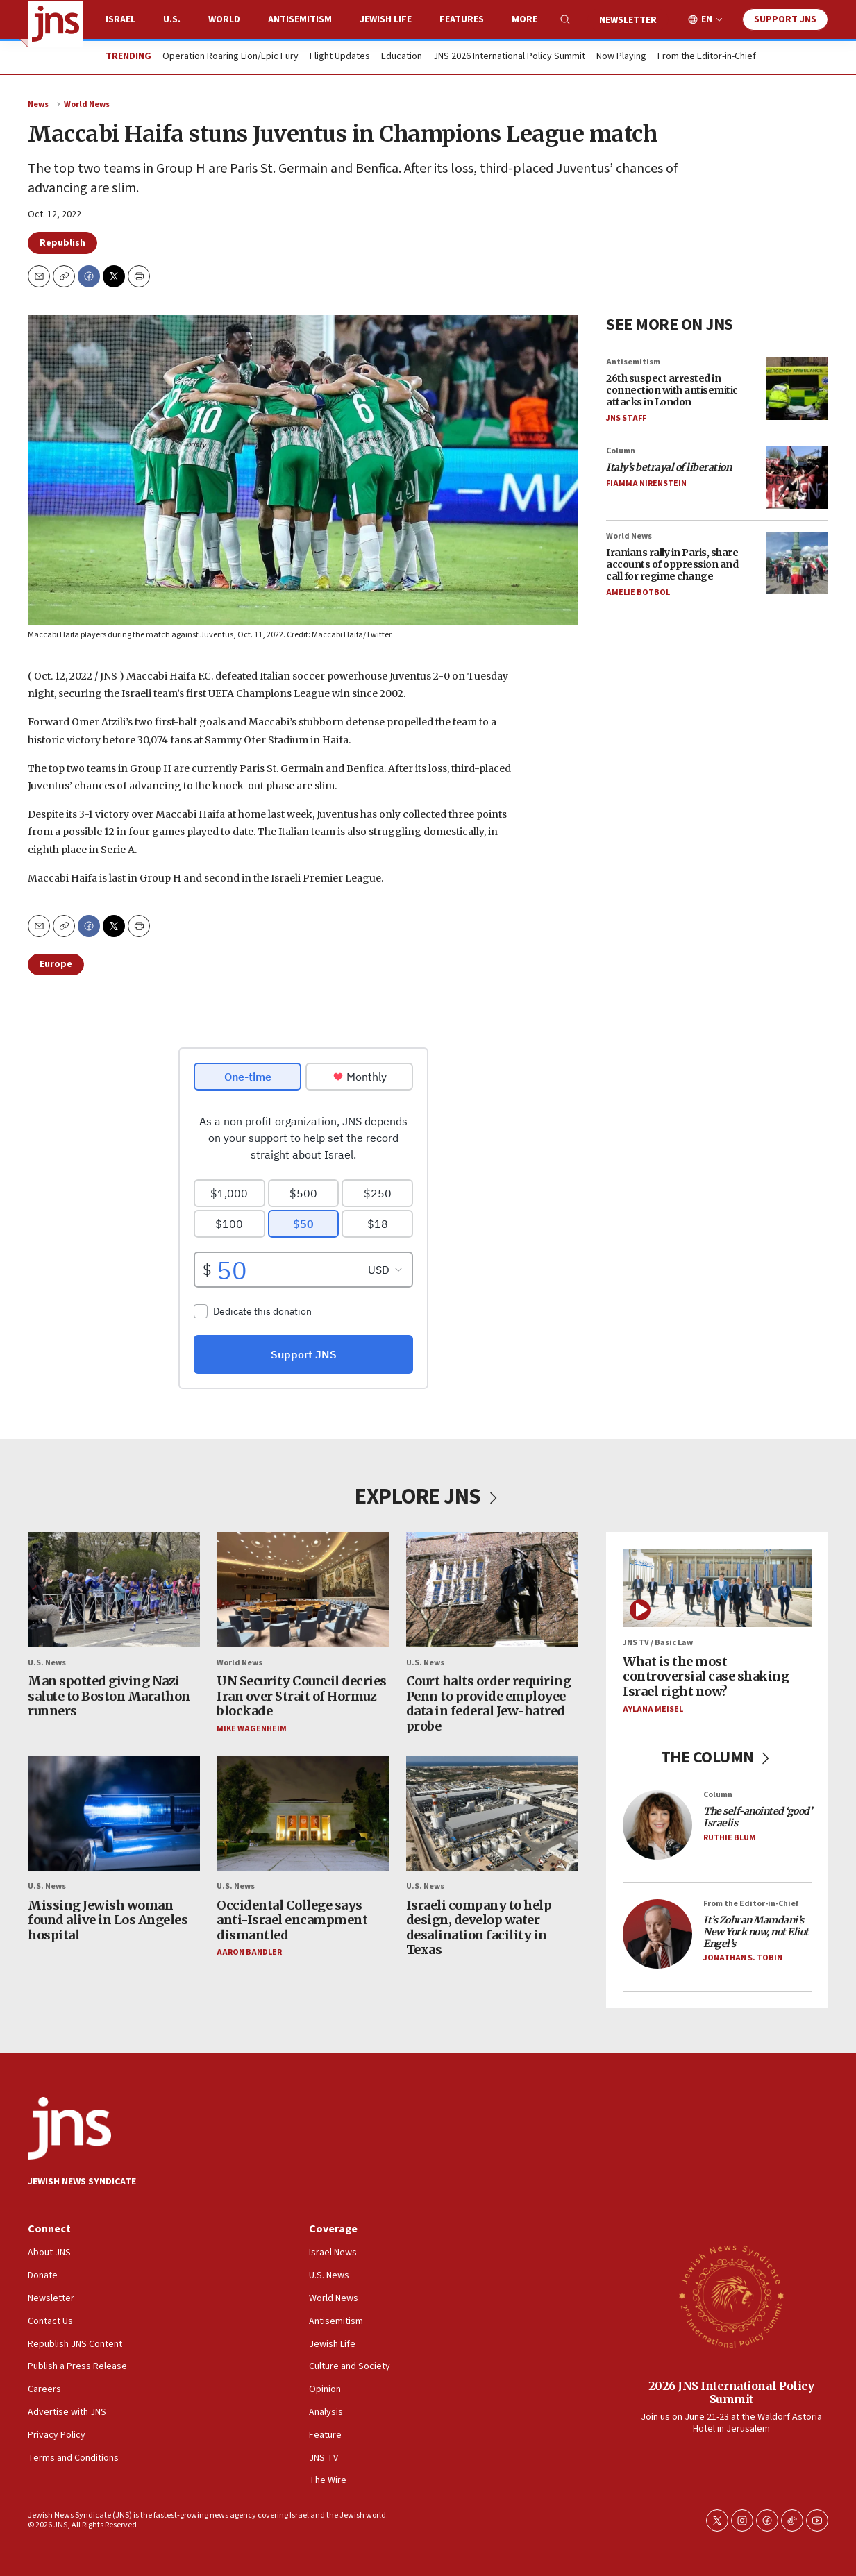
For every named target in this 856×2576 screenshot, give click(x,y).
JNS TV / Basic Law (658, 1643)
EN (706, 20)
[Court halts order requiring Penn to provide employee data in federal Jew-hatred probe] (492, 1589)
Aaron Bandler (249, 1953)
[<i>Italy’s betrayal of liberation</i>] (797, 477)
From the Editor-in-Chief (706, 57)
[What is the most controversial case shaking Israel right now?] (717, 1588)
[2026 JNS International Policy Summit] (731, 2295)
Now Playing (621, 57)
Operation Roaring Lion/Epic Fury (230, 57)
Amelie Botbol (638, 592)
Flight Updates (340, 57)
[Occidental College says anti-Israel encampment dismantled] (303, 1813)
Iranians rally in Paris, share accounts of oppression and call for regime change (672, 564)
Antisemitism (300, 19)
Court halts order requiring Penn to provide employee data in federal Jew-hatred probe (488, 1704)
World (224, 19)
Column (620, 451)
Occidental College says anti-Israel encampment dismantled (292, 1920)
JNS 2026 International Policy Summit (509, 57)
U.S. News (47, 1663)
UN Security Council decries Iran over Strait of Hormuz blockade (302, 1696)
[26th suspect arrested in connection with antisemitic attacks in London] (797, 388)
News (38, 104)
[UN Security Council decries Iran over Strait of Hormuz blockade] (303, 1589)
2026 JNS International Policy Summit (731, 2392)
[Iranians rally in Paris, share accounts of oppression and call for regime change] (797, 563)
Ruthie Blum (729, 1838)
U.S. (172, 19)
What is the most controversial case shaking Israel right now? (706, 1676)
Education (401, 57)
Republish (62, 243)
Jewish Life (386, 19)
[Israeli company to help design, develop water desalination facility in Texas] (492, 1813)
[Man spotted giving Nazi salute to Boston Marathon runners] (114, 1589)
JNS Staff (626, 417)
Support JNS (785, 19)
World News (87, 104)
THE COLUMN (717, 1757)
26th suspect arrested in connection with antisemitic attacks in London (672, 390)
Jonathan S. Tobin (742, 1958)
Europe (56, 964)
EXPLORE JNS (428, 1497)
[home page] (55, 24)
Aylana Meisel (653, 1709)
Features (461, 19)
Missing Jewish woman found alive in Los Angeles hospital (107, 1920)
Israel (120, 19)
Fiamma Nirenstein (646, 483)
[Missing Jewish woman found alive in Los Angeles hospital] (114, 1813)
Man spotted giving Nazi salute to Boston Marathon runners (109, 1696)
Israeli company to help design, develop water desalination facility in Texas (479, 1927)
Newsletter (628, 20)
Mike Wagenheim (252, 1729)
